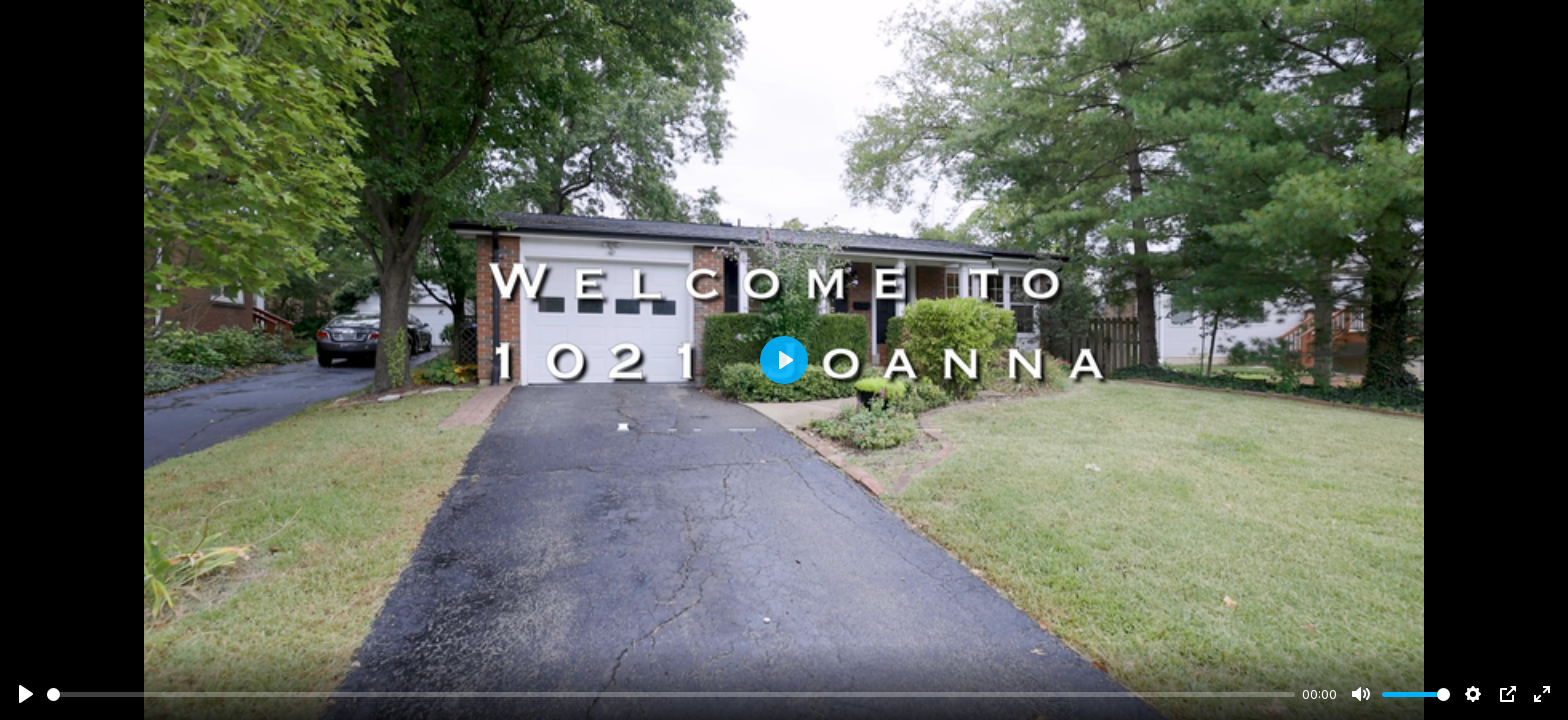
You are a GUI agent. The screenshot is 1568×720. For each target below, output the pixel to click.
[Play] (26, 694)
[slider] (671, 694)
